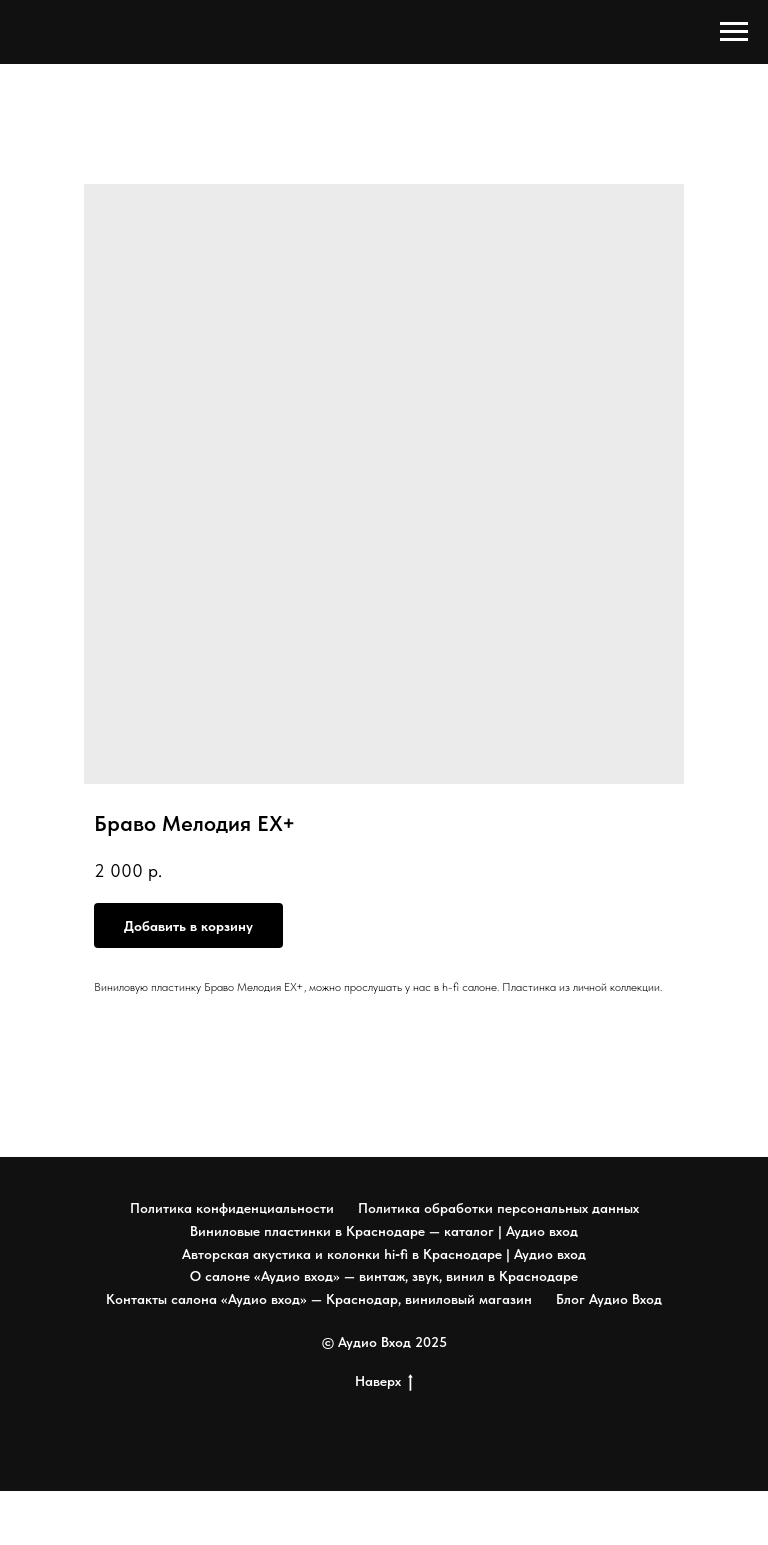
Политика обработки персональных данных (498, 1208)
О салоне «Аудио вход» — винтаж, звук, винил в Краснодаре (384, 1276)
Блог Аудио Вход (609, 1299)
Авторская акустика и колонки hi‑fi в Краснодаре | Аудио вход (384, 1254)
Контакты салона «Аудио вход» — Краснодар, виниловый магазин (319, 1299)
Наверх (384, 1382)
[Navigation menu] (734, 32)
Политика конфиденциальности (232, 1208)
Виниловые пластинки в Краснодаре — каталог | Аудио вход (384, 1231)
